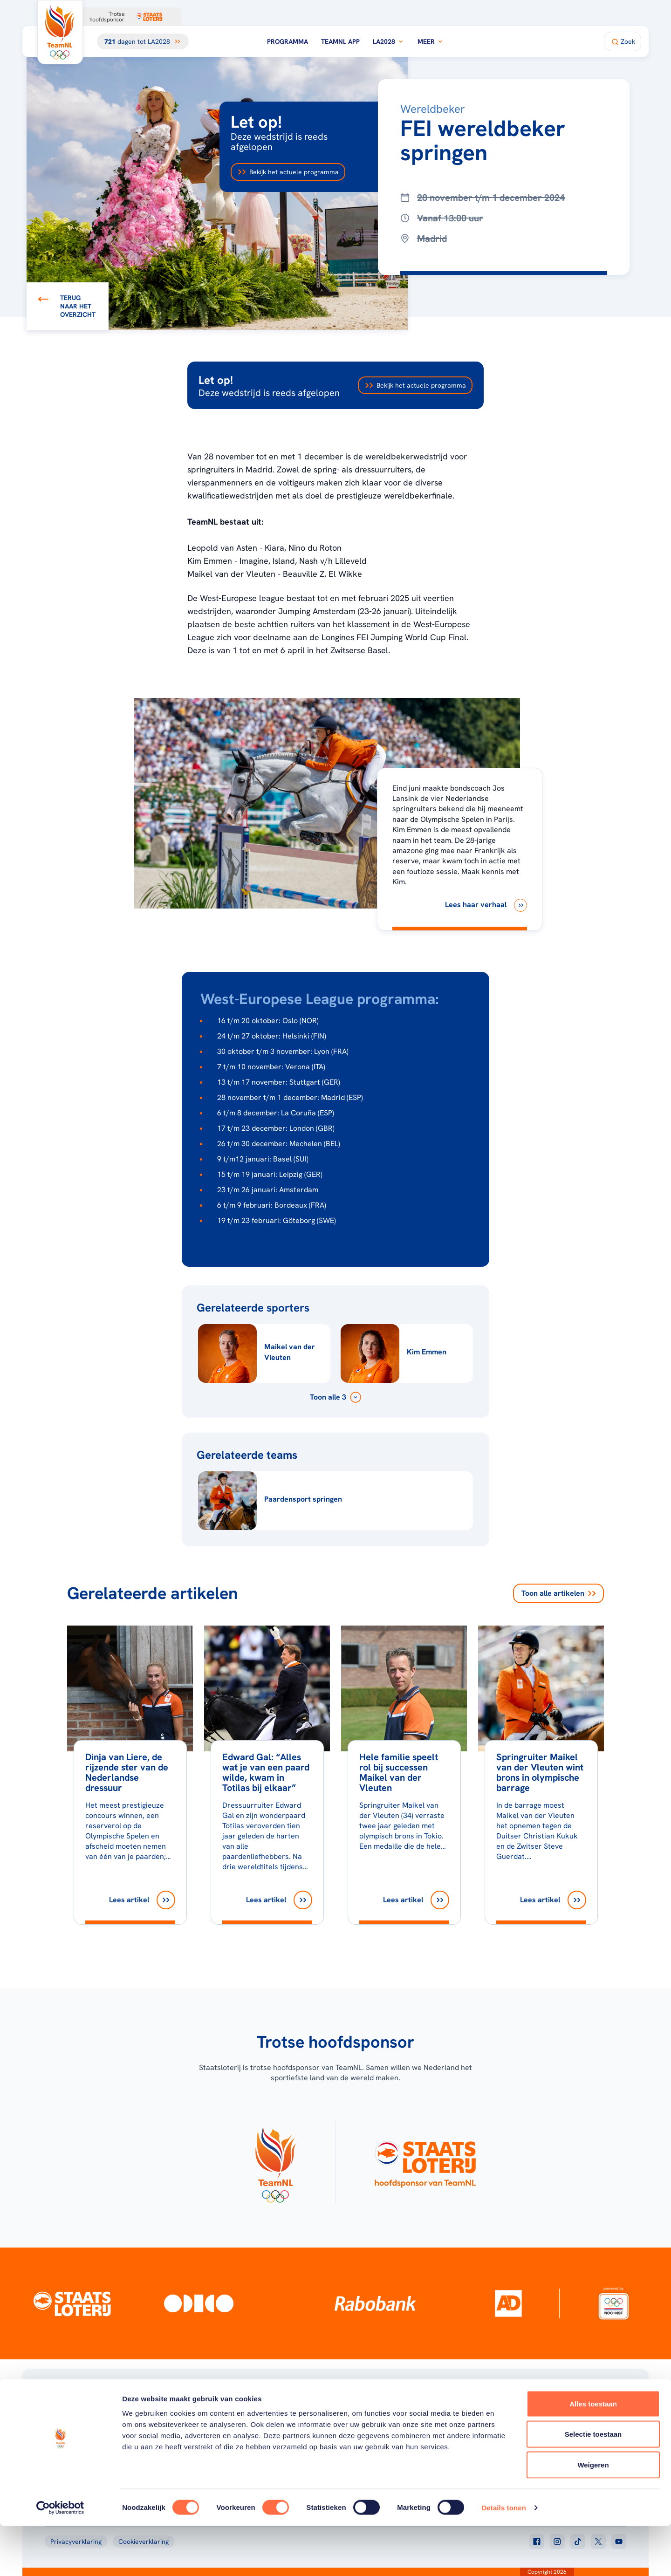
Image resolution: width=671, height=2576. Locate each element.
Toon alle (558, 1593)
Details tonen (503, 2558)
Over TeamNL (388, 2416)
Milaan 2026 (255, 2428)
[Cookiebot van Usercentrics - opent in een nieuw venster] (60, 2558)
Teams (509, 2428)
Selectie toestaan (593, 2484)
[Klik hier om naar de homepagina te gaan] (60, 32)
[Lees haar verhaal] (486, 905)
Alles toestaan (593, 2454)
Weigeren (593, 2515)
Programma (287, 41)
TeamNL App (340, 41)
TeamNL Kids (387, 2428)
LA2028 (388, 41)
